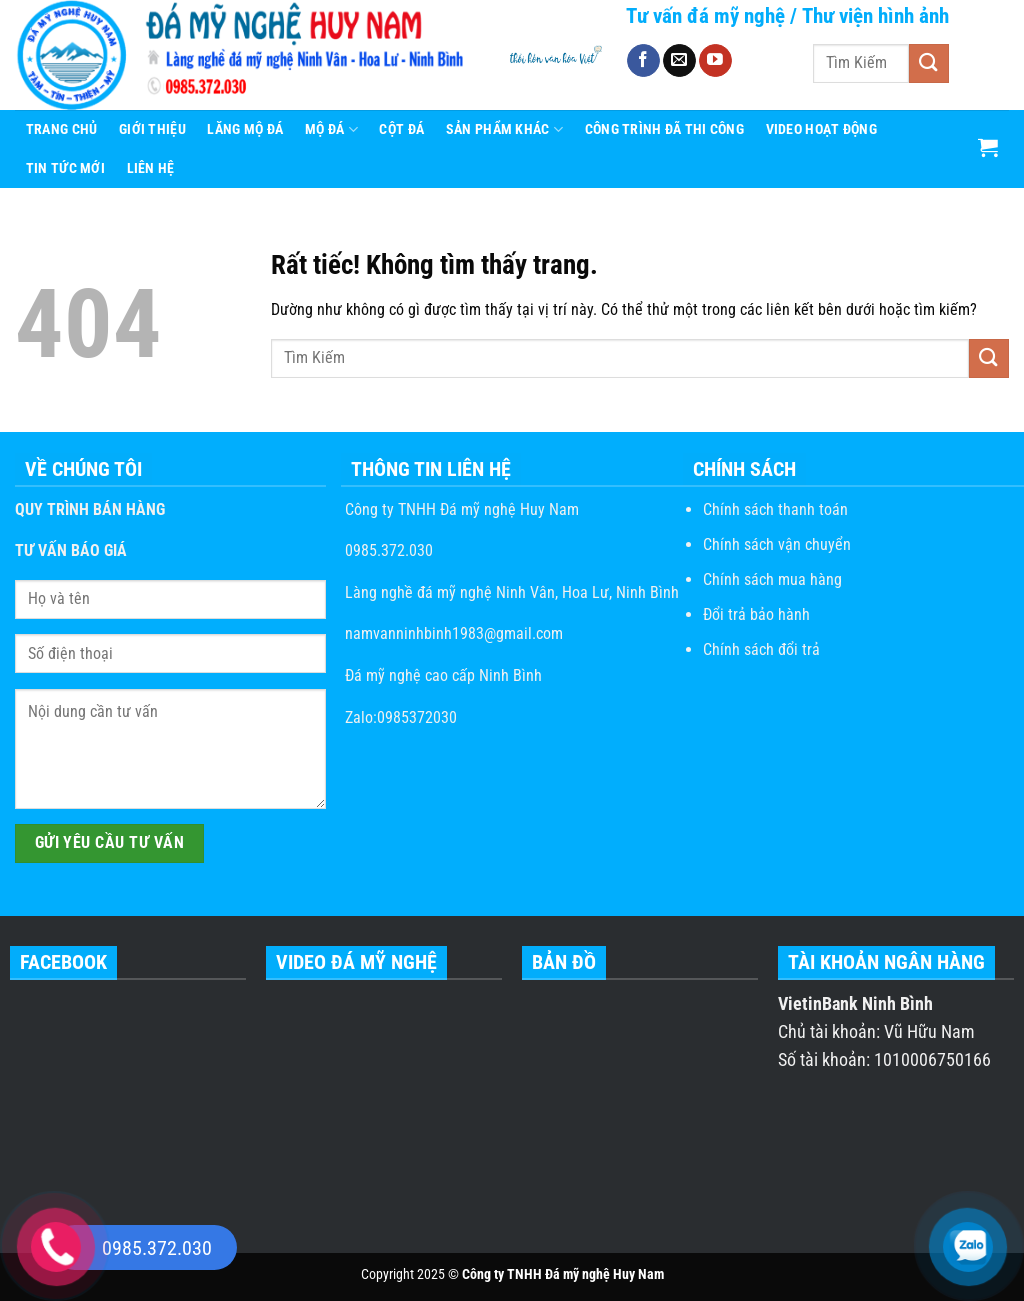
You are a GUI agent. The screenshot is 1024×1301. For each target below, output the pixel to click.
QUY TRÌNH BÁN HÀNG (90, 509)
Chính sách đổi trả (761, 649)
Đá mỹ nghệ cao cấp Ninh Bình (441, 675)
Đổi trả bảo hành (756, 614)
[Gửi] (929, 63)
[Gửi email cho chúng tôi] (679, 61)
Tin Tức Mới (65, 168)
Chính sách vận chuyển (777, 544)
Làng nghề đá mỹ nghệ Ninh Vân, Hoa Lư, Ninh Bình (510, 592)
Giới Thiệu (152, 129)
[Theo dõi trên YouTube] (715, 61)
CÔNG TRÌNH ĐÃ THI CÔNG (664, 129)
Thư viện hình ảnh (875, 16)
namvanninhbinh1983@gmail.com (452, 633)
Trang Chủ (62, 129)
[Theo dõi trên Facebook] (643, 61)
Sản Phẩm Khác (504, 129)
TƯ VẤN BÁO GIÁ (71, 550)
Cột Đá (401, 129)
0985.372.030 (387, 550)
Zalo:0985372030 (399, 717)
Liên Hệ (151, 168)
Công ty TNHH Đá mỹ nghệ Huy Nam (460, 509)
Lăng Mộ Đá (245, 129)
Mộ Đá (331, 129)
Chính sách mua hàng (772, 579)
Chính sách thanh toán (775, 509)
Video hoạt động (821, 129)
